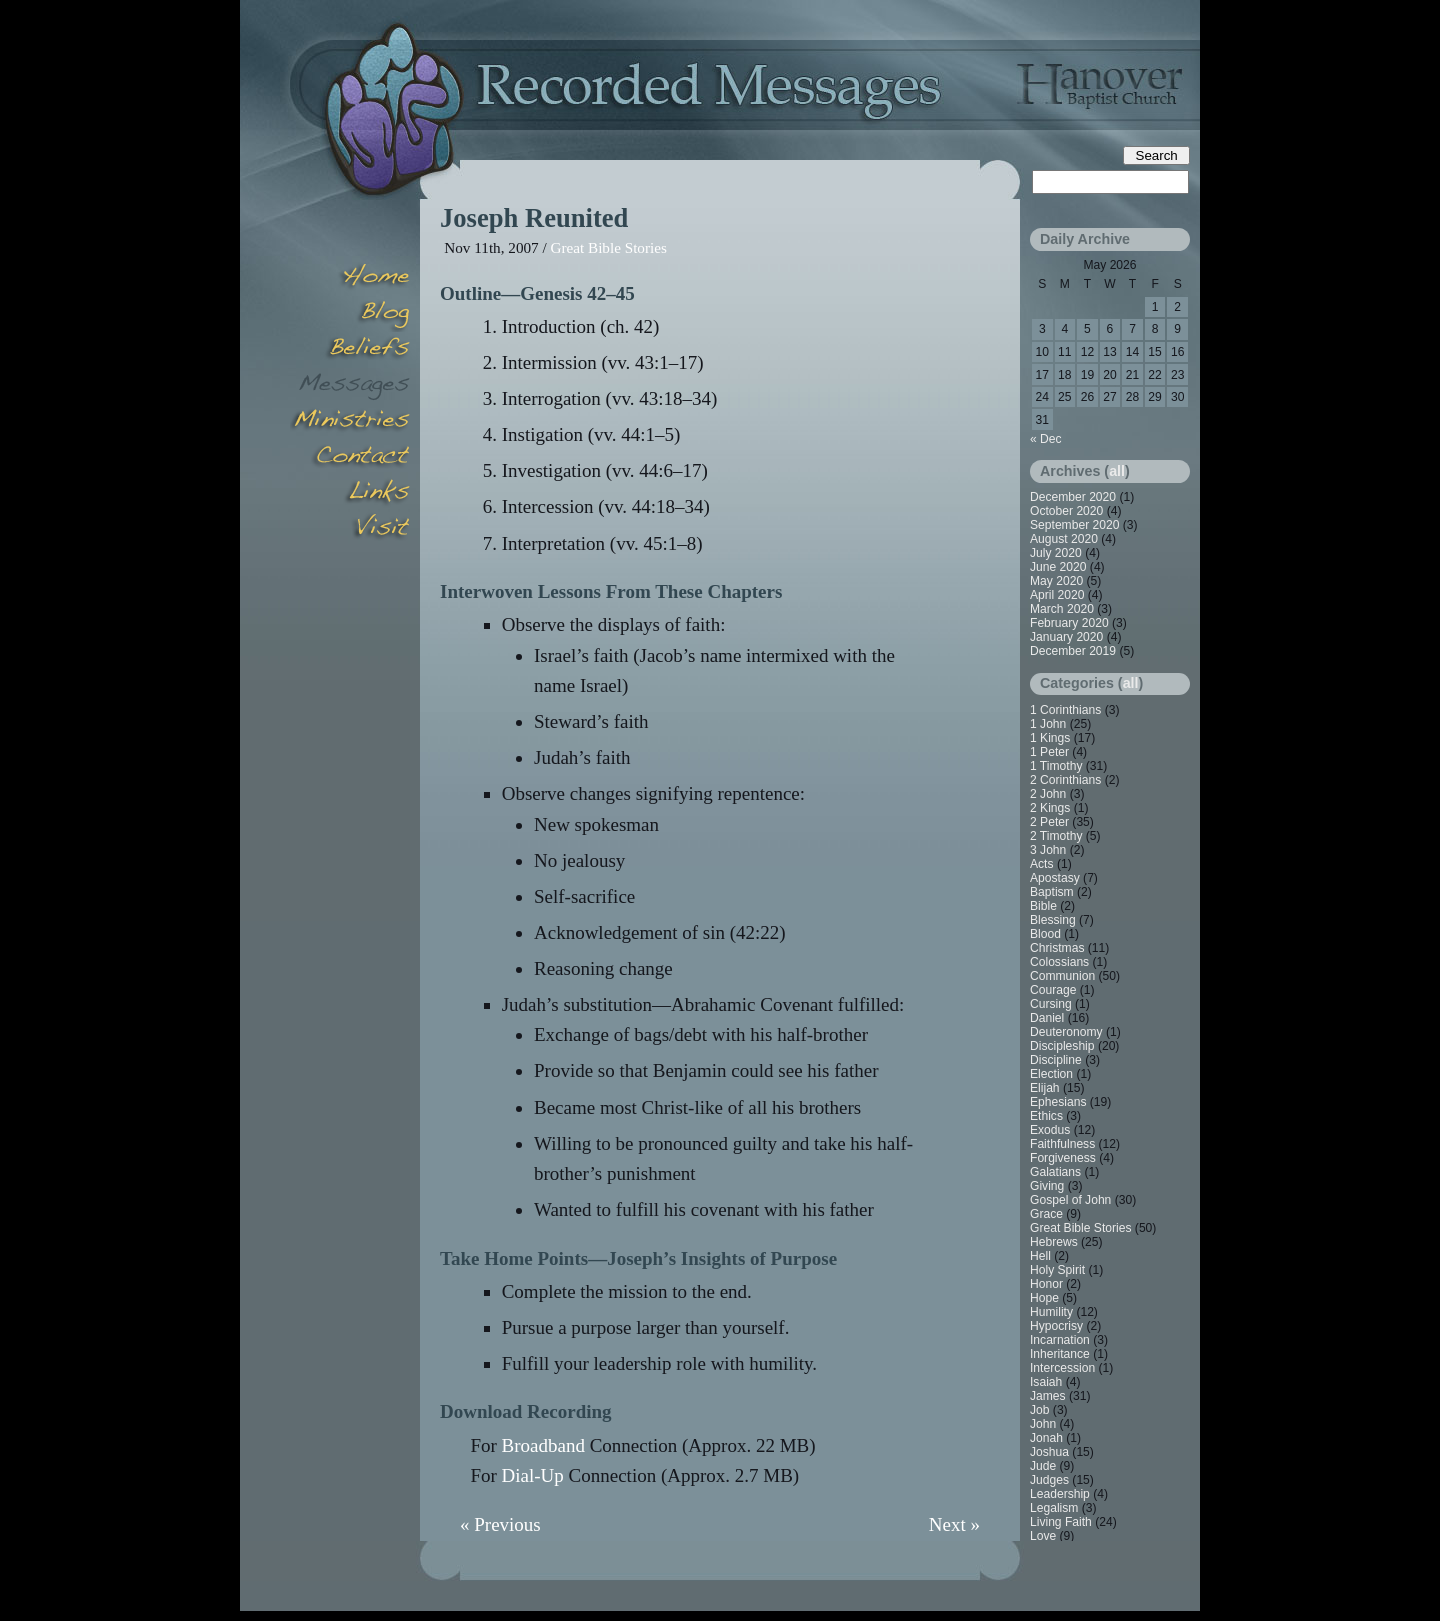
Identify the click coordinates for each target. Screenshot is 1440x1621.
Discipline (1056, 1060)
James (1048, 1396)
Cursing (1051, 1004)
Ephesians (1058, 1102)
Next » (954, 1524)
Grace (1046, 1214)
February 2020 (1069, 623)
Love (1043, 1536)
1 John (1048, 724)
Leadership (1060, 1494)
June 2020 (1058, 567)
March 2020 (1062, 609)
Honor (1046, 1284)
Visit (350, 530)
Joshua (1049, 1452)
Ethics (1046, 1116)
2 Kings (1050, 808)
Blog (350, 314)
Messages (350, 386)
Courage (1053, 990)
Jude (1043, 1466)
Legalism (1054, 1508)
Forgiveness (1063, 1158)
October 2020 (1066, 511)
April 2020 (1057, 595)
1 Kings (1050, 738)
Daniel (1047, 1018)
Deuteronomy (1066, 1032)
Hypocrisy (1056, 1326)
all (1117, 471)
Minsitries (350, 422)
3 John (1048, 850)
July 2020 (1056, 553)
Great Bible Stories (608, 247)
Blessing (1053, 920)
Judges (1049, 1480)
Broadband (543, 1445)
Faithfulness (1062, 1144)
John (1043, 1424)
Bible (1043, 906)
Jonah (1046, 1438)
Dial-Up (533, 1475)
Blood (1045, 934)
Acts (1042, 864)
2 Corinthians (1065, 780)
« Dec (1046, 439)
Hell (1040, 1256)
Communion (1062, 976)
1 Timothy (1056, 766)
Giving (1047, 1186)
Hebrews (1054, 1242)
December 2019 (1073, 651)
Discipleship (1062, 1046)
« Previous (500, 1524)
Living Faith (1061, 1522)
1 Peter (1049, 752)
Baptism (1052, 892)
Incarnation (1060, 1340)
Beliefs (350, 350)
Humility (1051, 1312)
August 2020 (1064, 539)
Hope (1044, 1298)
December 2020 (1073, 497)
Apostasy (1055, 878)
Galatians (1055, 1172)
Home (350, 278)
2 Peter (1049, 822)
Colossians (1059, 962)
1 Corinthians (1065, 710)
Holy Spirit (1057, 1270)
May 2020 (1056, 581)
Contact (350, 458)
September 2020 (1074, 525)
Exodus (1050, 1130)
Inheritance (1060, 1354)
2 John (1048, 794)
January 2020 (1066, 637)
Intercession (1062, 1368)
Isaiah (1046, 1382)
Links (350, 494)
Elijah (1045, 1088)
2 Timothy (1056, 836)
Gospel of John (1070, 1200)
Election (1051, 1074)
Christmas (1057, 948)
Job (1040, 1410)
